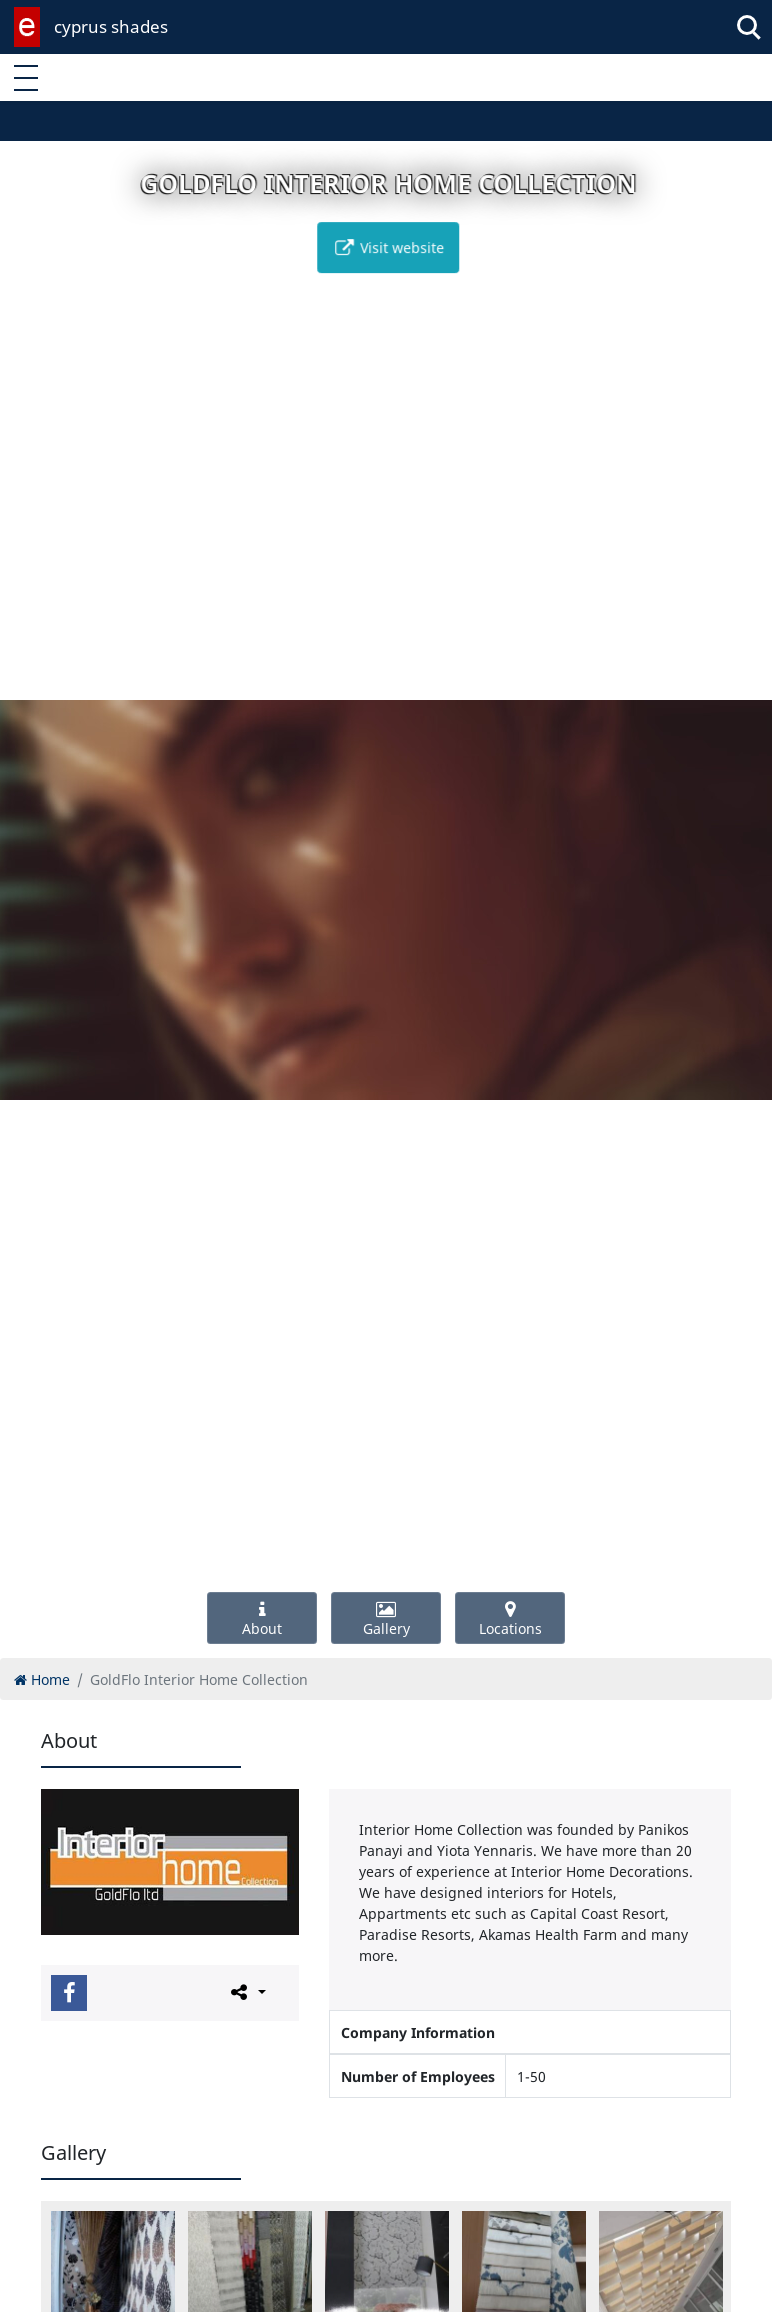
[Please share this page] (246, 1992)
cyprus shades (111, 26)
